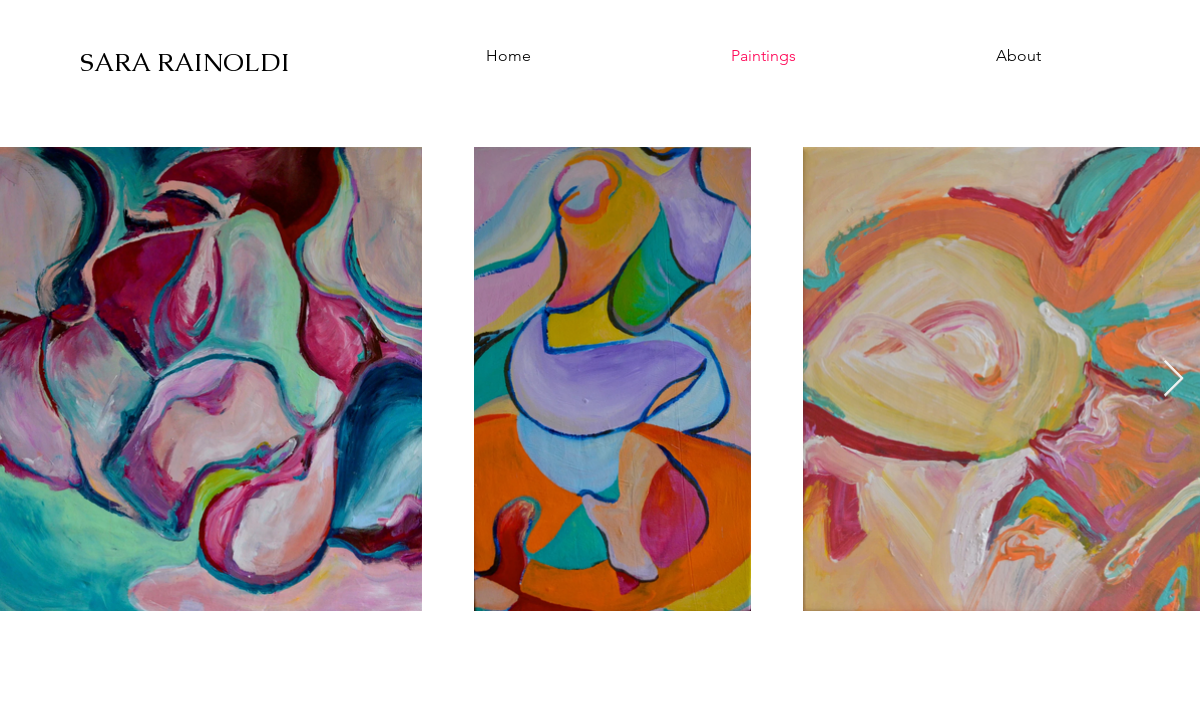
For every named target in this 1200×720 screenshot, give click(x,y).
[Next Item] (1173, 379)
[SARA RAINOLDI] (189, 62)
